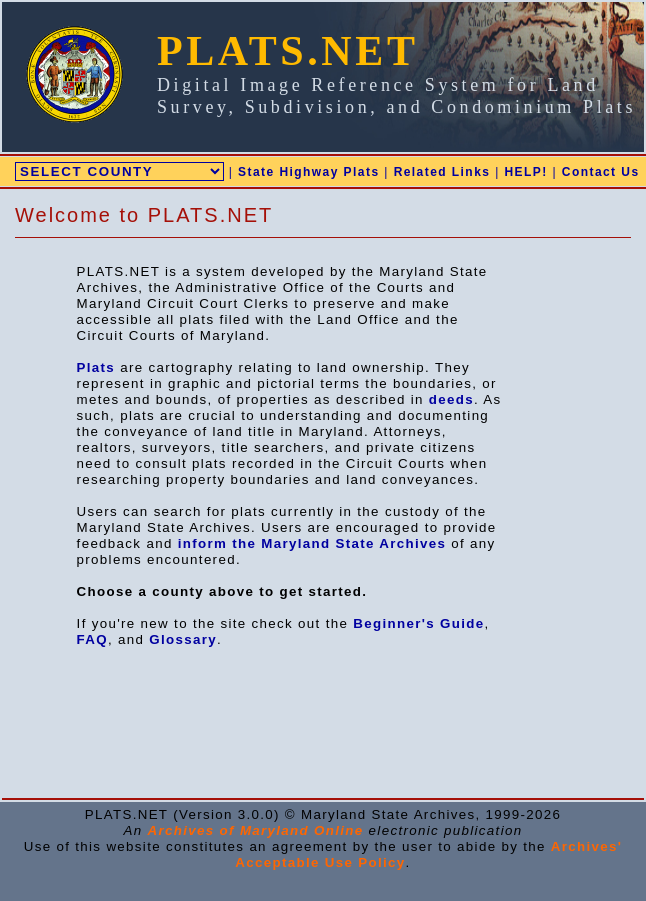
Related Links (442, 172)
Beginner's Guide (418, 623)
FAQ (92, 639)
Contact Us (601, 172)
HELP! (525, 172)
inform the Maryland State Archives (312, 543)
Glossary (183, 639)
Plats (96, 367)
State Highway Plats (308, 172)
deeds (451, 399)
